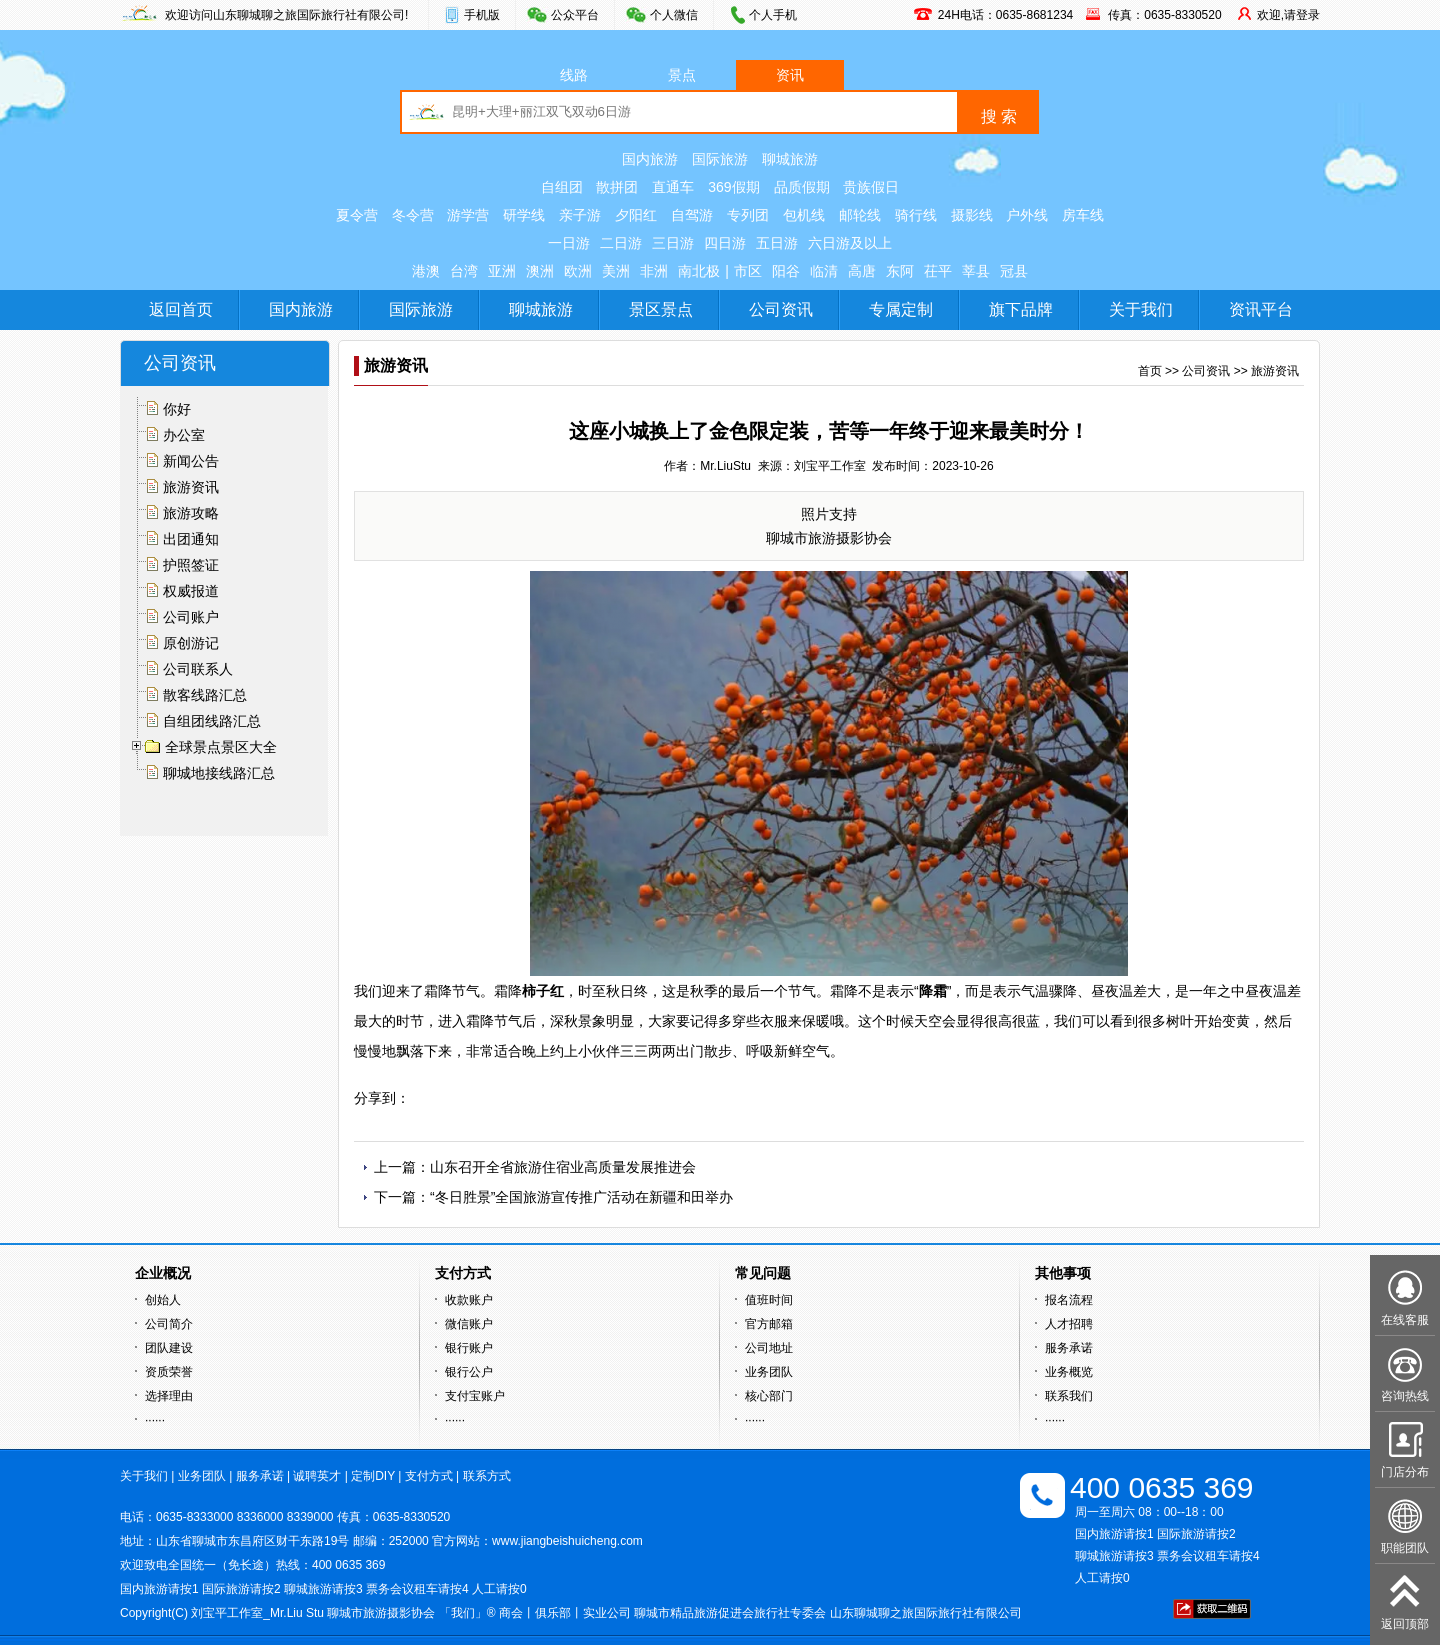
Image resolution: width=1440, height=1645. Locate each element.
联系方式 (487, 1476)
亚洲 (502, 271)
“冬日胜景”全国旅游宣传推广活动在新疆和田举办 (581, 1197)
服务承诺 (1069, 1348)
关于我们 (1141, 309)
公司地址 (769, 1348)
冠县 (1014, 271)
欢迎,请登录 (1288, 15)
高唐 (862, 271)
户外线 (1027, 215)
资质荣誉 (169, 1372)
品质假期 (802, 187)
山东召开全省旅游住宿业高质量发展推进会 (563, 1167)
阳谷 (786, 271)
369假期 (733, 187)
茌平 (938, 271)
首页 (1150, 371)
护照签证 (191, 565)
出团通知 (191, 539)
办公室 (184, 435)
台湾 (464, 271)
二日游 (621, 243)
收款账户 (469, 1300)
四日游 (725, 243)
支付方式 (429, 1476)
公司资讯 (781, 309)
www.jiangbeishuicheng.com (567, 1541)
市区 (748, 271)
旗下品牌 (1021, 309)
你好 (177, 409)
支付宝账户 (475, 1396)
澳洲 (540, 271)
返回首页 (181, 309)
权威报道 (191, 591)
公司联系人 (198, 669)
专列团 (748, 215)
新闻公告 (191, 461)
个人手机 (773, 15)
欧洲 (578, 271)
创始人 (163, 1300)
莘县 (976, 271)
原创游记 (191, 643)
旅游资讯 (191, 487)
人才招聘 (1069, 1324)
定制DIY (373, 1476)
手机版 (482, 15)
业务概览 (1069, 1372)
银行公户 (469, 1372)
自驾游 (692, 215)
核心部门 (769, 1396)
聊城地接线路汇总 (219, 773)
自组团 (562, 187)
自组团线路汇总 (212, 721)
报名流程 (1069, 1300)
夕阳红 (636, 215)
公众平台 (575, 15)
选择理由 (169, 1396)
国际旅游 (720, 159)
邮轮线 (860, 215)
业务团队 (769, 1372)
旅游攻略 (191, 513)
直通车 (673, 187)
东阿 (900, 271)
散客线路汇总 (205, 695)
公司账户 (191, 617)
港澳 (426, 271)
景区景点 (661, 309)
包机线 (804, 215)
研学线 (524, 215)
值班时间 (769, 1300)
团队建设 (169, 1348)
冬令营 (413, 215)
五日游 (777, 243)
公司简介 (169, 1324)
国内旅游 (650, 159)
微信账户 (469, 1324)
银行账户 (469, 1348)
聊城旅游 (790, 159)
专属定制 (901, 309)
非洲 (654, 271)
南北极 (699, 271)
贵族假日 (871, 187)
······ (155, 1420)
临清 (824, 271)
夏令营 (357, 215)
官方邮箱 (769, 1324)
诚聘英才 (317, 1476)
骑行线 (916, 215)
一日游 (569, 243)
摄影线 (972, 215)
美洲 (616, 271)
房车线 (1083, 215)
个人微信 (674, 15)
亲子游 (580, 215)
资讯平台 (1261, 309)
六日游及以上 (850, 243)
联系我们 (1069, 1396)
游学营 (468, 215)
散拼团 (617, 187)
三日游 (673, 243)
